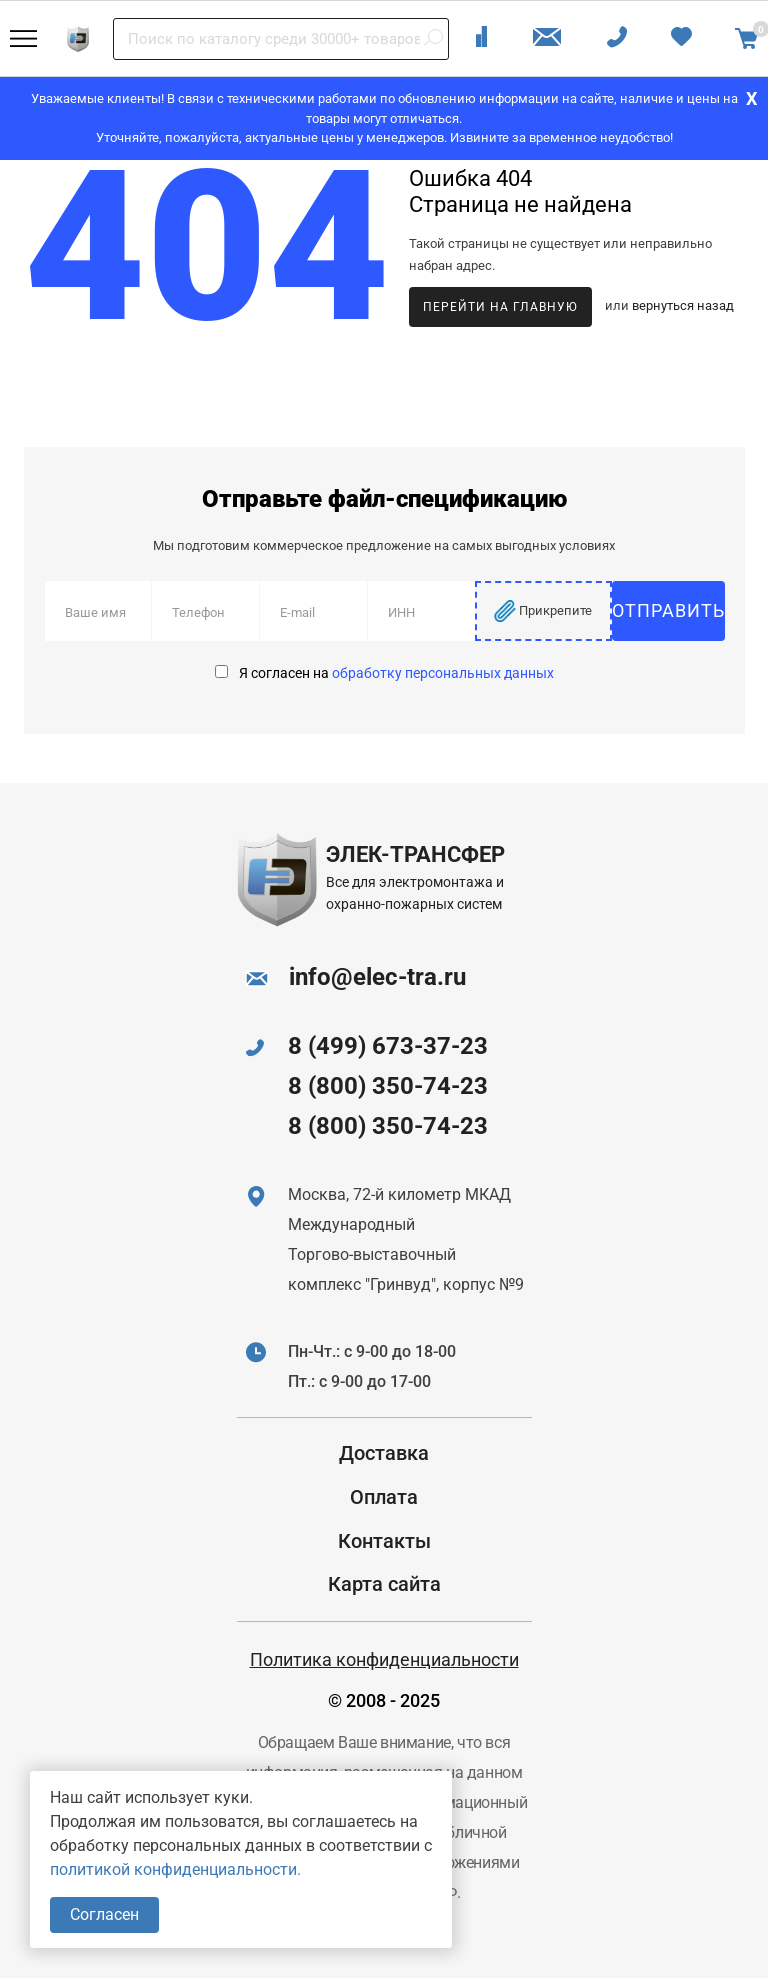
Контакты (384, 1541)
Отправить (668, 610)
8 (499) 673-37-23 (388, 1046)
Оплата (384, 1497)
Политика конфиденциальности (384, 1659)
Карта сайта (384, 1584)
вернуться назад (683, 306)
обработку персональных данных (443, 673)
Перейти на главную (500, 307)
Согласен (104, 1914)
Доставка (384, 1453)
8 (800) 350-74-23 (388, 1086)
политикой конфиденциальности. (175, 1869)
